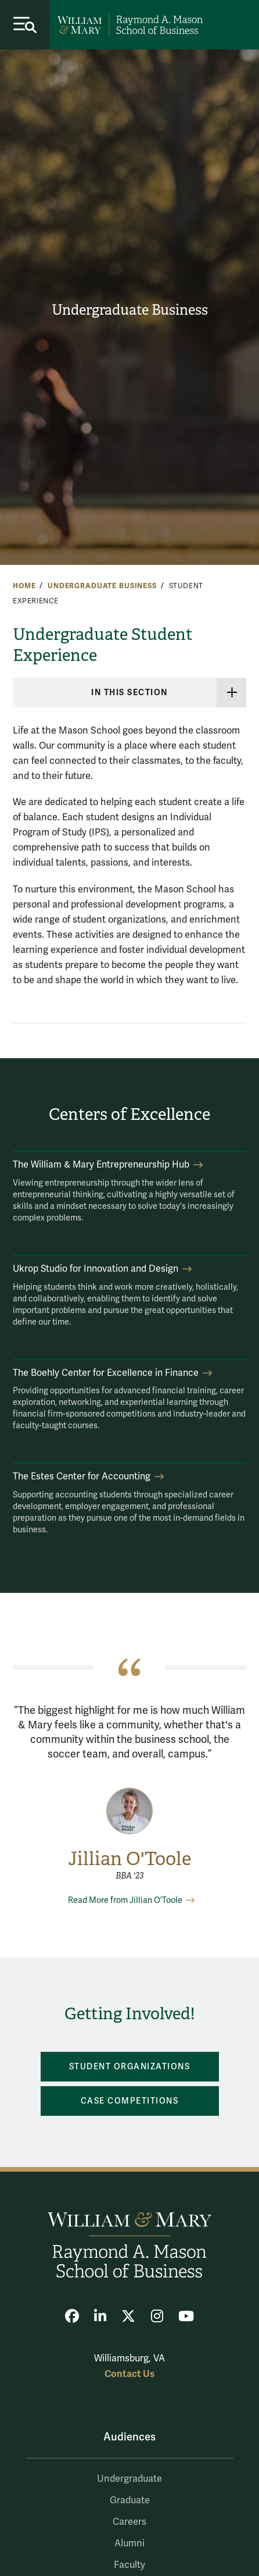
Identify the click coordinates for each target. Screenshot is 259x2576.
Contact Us (129, 2374)
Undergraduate (129, 2479)
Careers (129, 2522)
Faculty (129, 2565)
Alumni (129, 2543)
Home (24, 585)
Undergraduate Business (130, 310)
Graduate (130, 2500)
